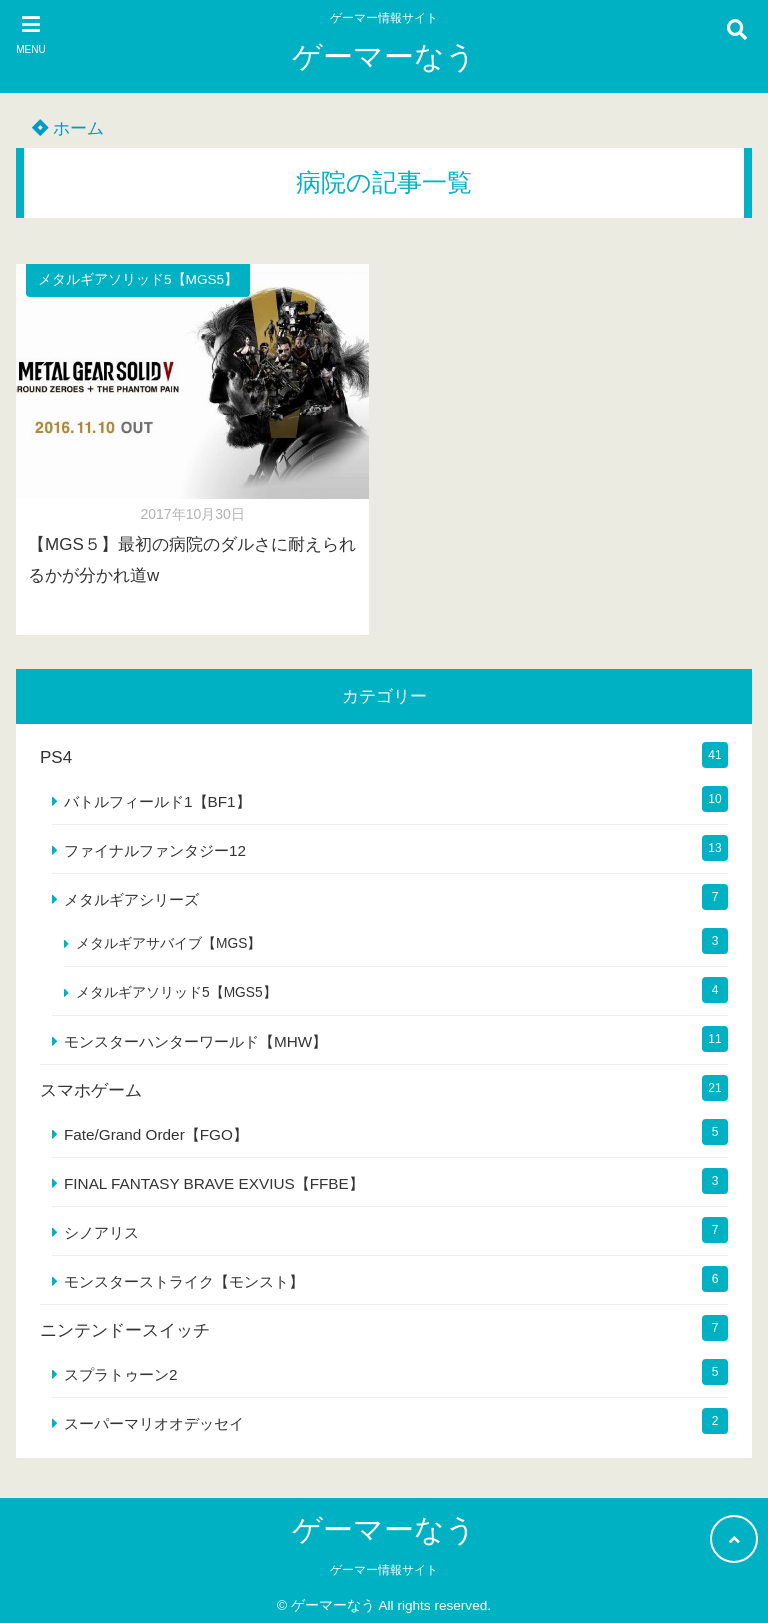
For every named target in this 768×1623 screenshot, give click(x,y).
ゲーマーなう (384, 56)
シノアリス (101, 1232)
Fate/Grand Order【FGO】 (156, 1134)
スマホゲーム (91, 1090)
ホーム (68, 128)
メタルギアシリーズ (131, 899)
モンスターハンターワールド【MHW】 (195, 1041)
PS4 (56, 757)
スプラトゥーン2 (121, 1374)
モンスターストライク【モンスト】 (184, 1281)
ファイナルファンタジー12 (155, 850)
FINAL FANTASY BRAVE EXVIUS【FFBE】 (214, 1183)
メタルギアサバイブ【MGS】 (168, 943)
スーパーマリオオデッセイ (154, 1423)
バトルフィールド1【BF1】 (157, 801)
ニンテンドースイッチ (125, 1330)
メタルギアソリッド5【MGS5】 (138, 279)
